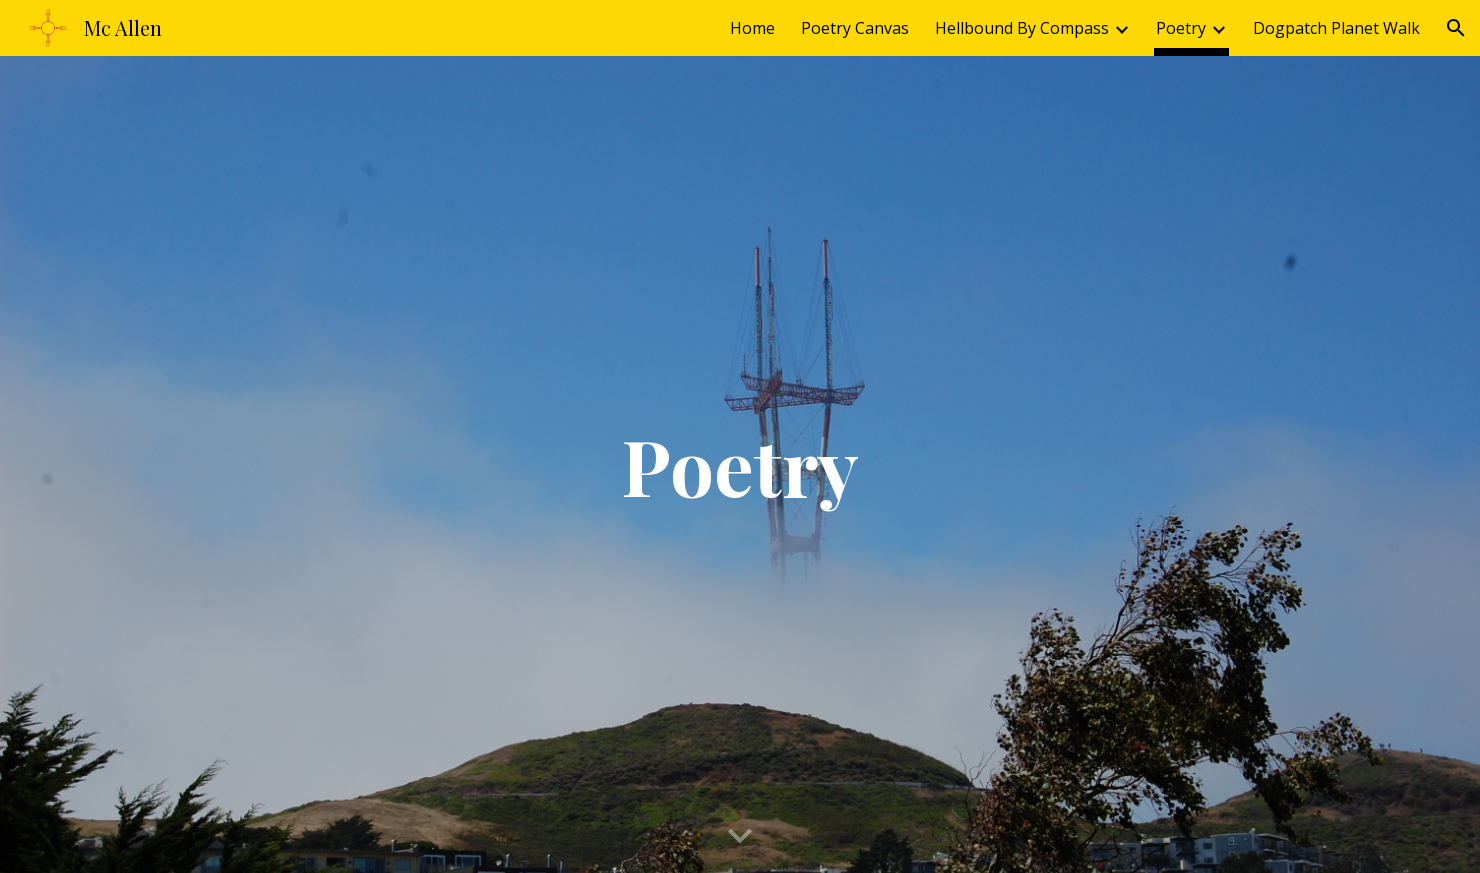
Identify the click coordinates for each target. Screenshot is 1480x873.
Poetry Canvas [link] (855, 28)
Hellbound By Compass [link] (1022, 28)
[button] (1456, 28)
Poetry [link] (1181, 28)
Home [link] (752, 28)
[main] (740, 465)
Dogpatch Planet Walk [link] (1336, 28)
